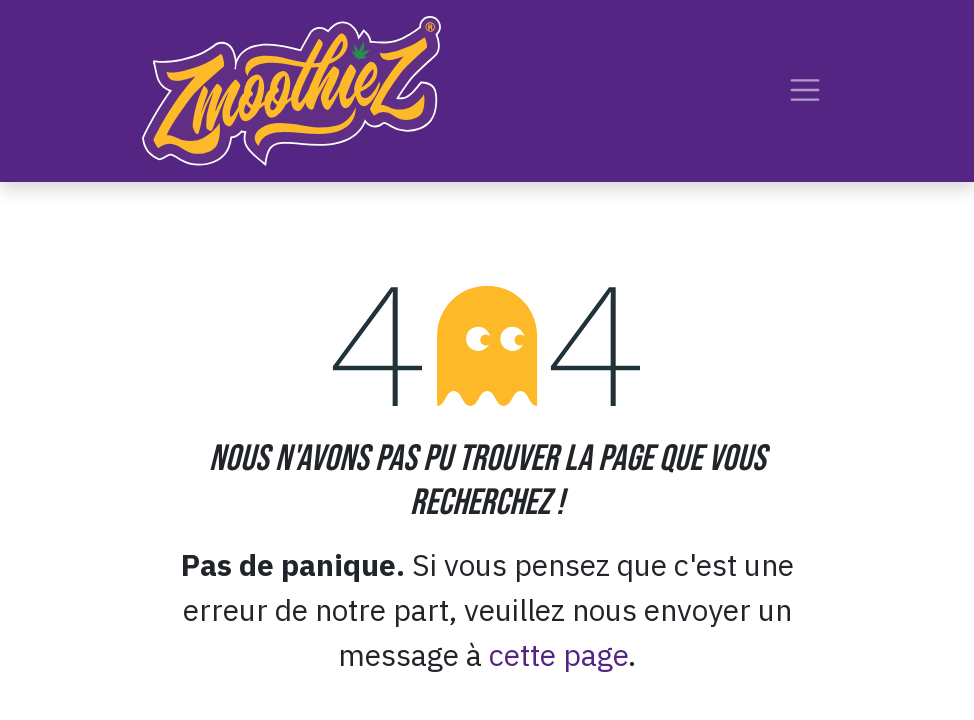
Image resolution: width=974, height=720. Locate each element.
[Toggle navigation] (805, 90)
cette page (558, 654)
